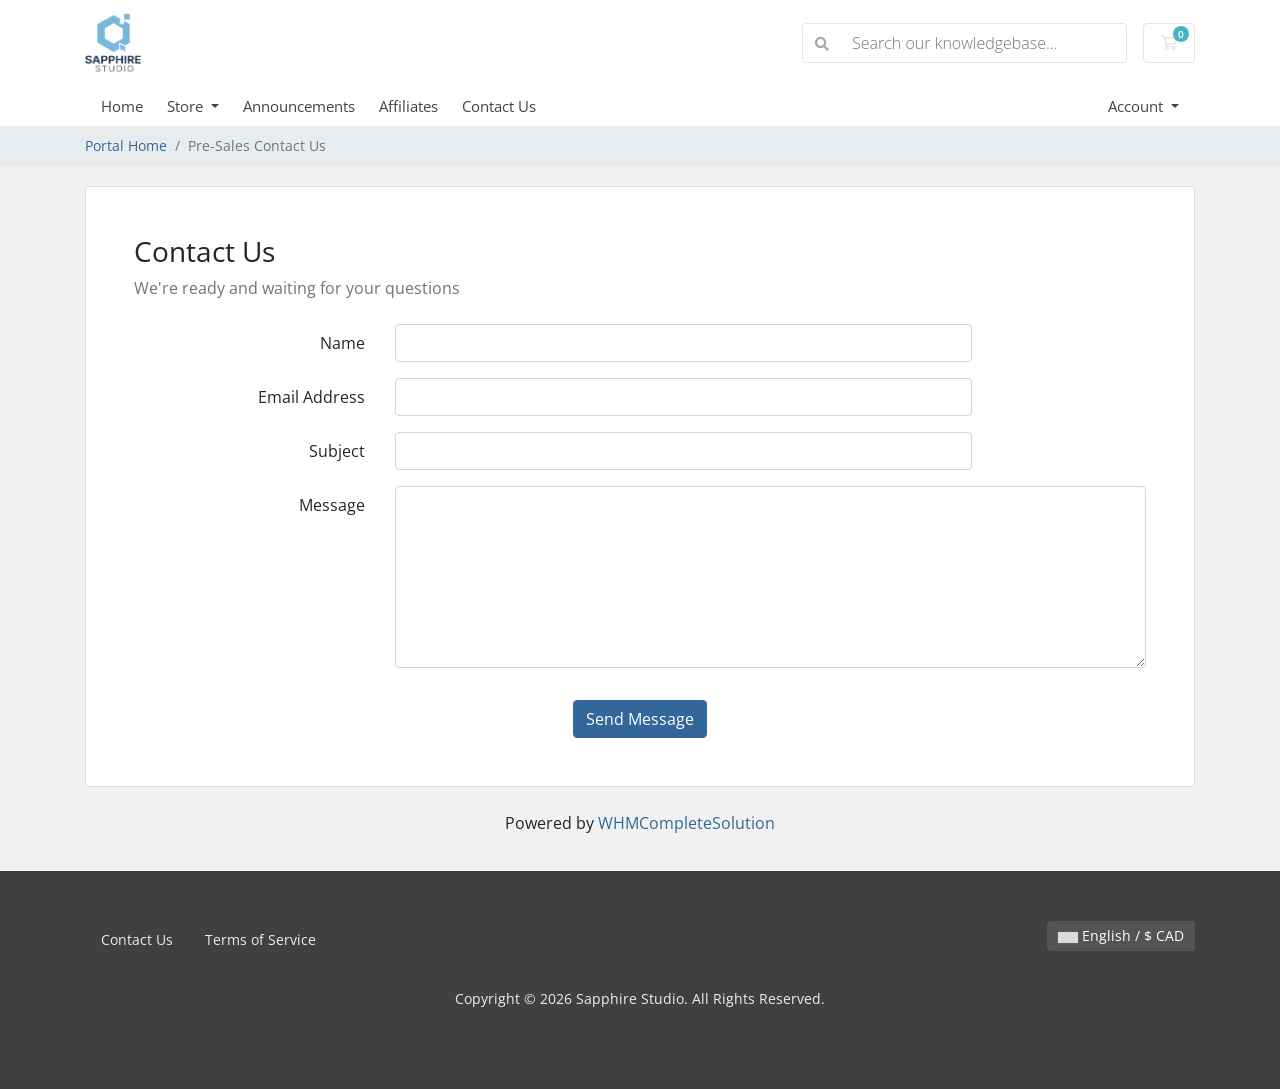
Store (187, 106)
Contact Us (499, 106)
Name (342, 343)
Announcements (299, 106)
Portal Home (126, 145)
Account (1137, 106)
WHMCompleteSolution (686, 823)
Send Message (640, 719)
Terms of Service (260, 939)
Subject (337, 451)
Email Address (311, 397)
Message (332, 505)
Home (122, 106)
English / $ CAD (1121, 935)
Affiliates (408, 106)
